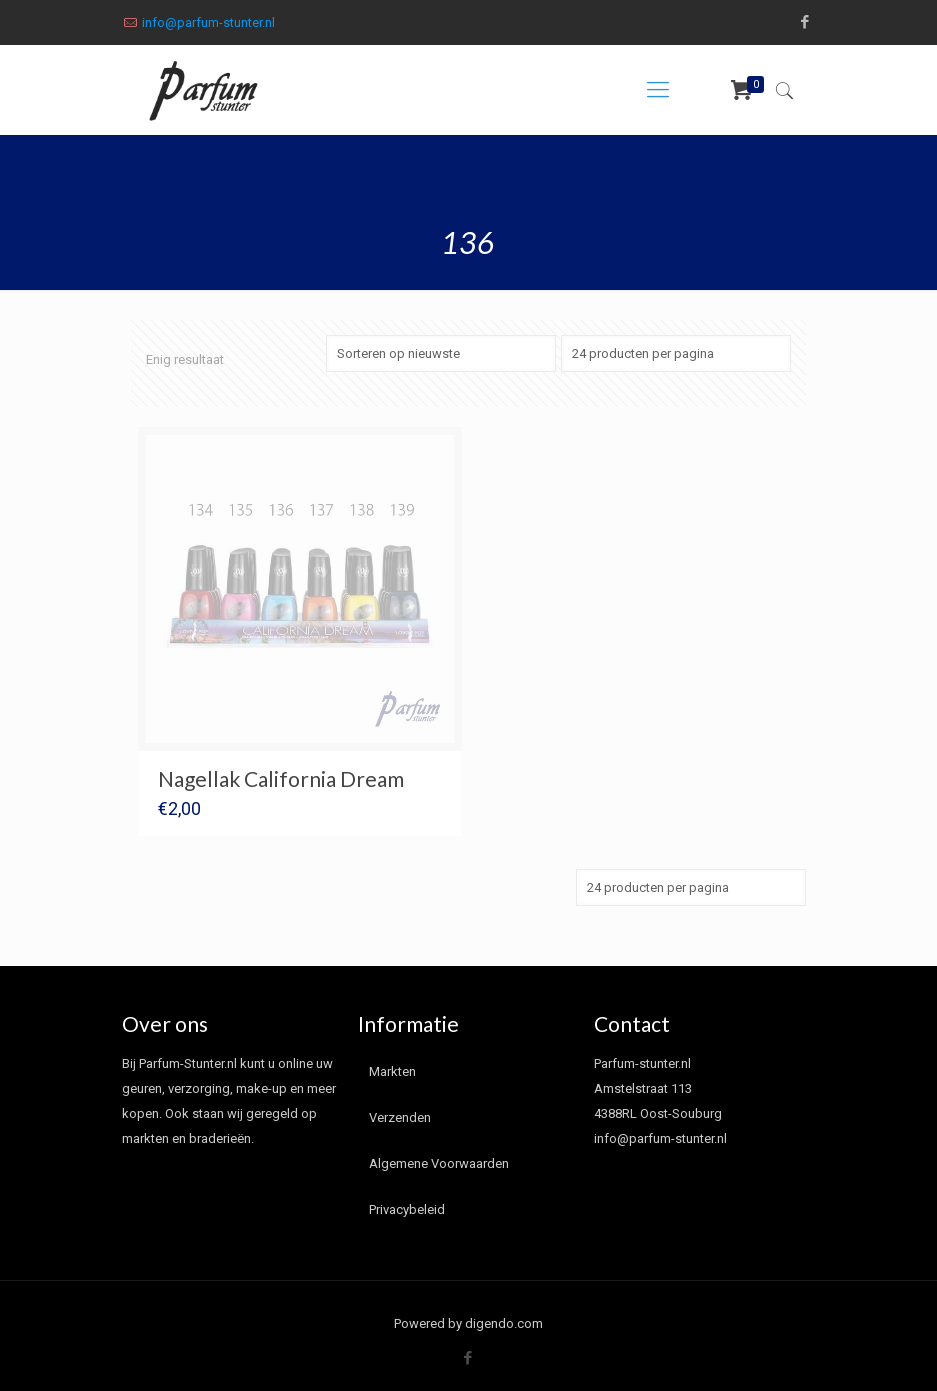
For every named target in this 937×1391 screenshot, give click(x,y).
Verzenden (400, 1117)
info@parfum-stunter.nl (208, 22)
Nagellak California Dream (281, 778)
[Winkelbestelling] (441, 353)
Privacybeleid (407, 1209)
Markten (392, 1071)
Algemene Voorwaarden (439, 1163)
